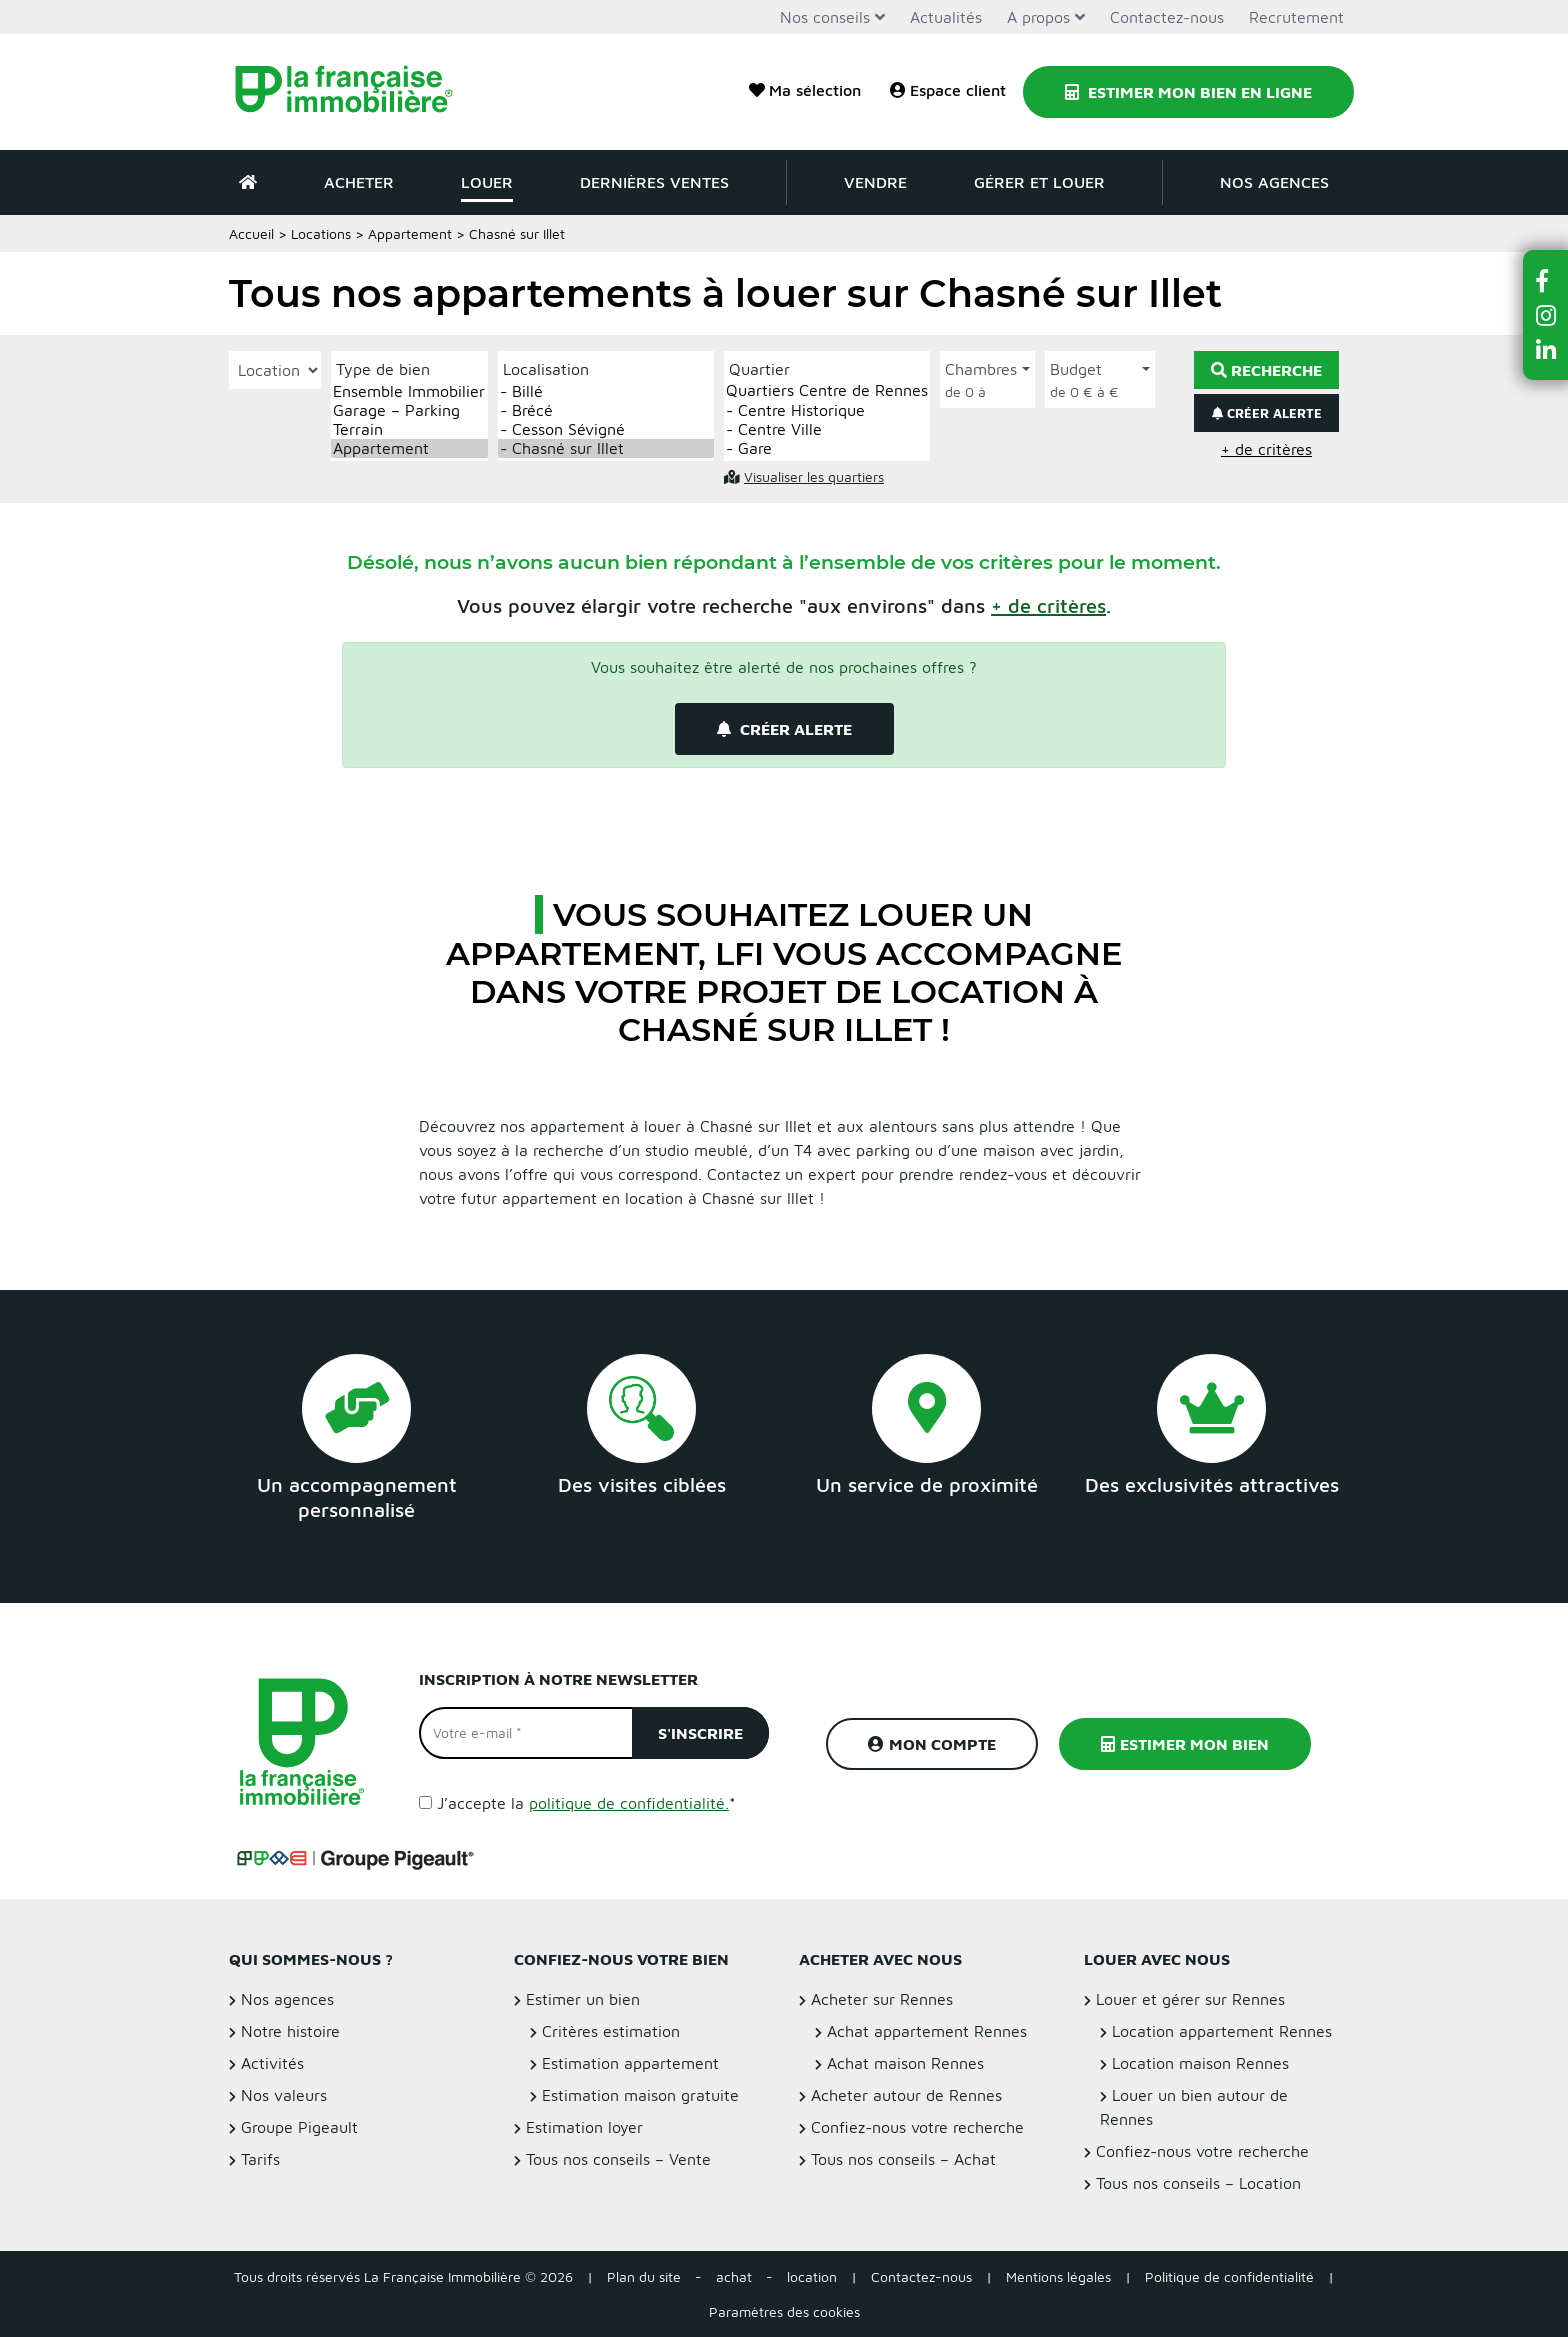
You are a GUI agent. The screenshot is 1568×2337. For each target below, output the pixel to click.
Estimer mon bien (1185, 1744)
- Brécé (606, 410)
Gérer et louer (1039, 182)
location (812, 2276)
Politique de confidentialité (1229, 2276)
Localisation (546, 369)
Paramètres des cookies (784, 2311)
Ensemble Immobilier (409, 391)
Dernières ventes (654, 182)
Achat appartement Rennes (927, 2031)
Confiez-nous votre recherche (917, 2127)
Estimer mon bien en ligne (1188, 92)
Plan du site (644, 2276)
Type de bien (383, 369)
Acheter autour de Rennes (906, 2095)
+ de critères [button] (1266, 449)
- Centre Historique (827, 410)
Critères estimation (611, 2031)
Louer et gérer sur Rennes (1190, 1999)
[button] (1048, 605)
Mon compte (932, 1744)
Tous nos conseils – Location (1198, 2183)
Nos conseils (825, 17)
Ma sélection (805, 90)
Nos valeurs (284, 2095)
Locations (321, 233)
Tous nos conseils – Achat (903, 2159)
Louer (487, 182)
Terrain (409, 429)
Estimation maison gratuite (640, 2095)
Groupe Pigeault (299, 2127)
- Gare (827, 448)
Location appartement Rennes (1222, 2031)
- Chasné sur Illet (606, 448)
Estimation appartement (630, 2063)
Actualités (946, 17)
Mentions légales (1058, 2276)
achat (734, 2276)
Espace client (948, 90)
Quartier (759, 369)
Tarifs (260, 2159)
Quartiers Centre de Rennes (827, 390)
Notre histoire (290, 2031)
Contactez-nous (1167, 17)
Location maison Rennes (1200, 2063)
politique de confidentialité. (629, 1803)
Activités (272, 2063)
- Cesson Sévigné (606, 429)
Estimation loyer (584, 2127)
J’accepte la (586, 1803)
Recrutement (1296, 17)
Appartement (410, 233)
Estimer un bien (583, 1999)
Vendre (875, 182)
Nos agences (1274, 182)
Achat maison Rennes (905, 2063)
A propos (1038, 17)
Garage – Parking (409, 410)
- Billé (606, 391)
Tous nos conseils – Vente (618, 2159)
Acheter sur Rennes (882, 1999)
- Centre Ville (827, 429)
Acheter (359, 182)
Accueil (251, 233)
